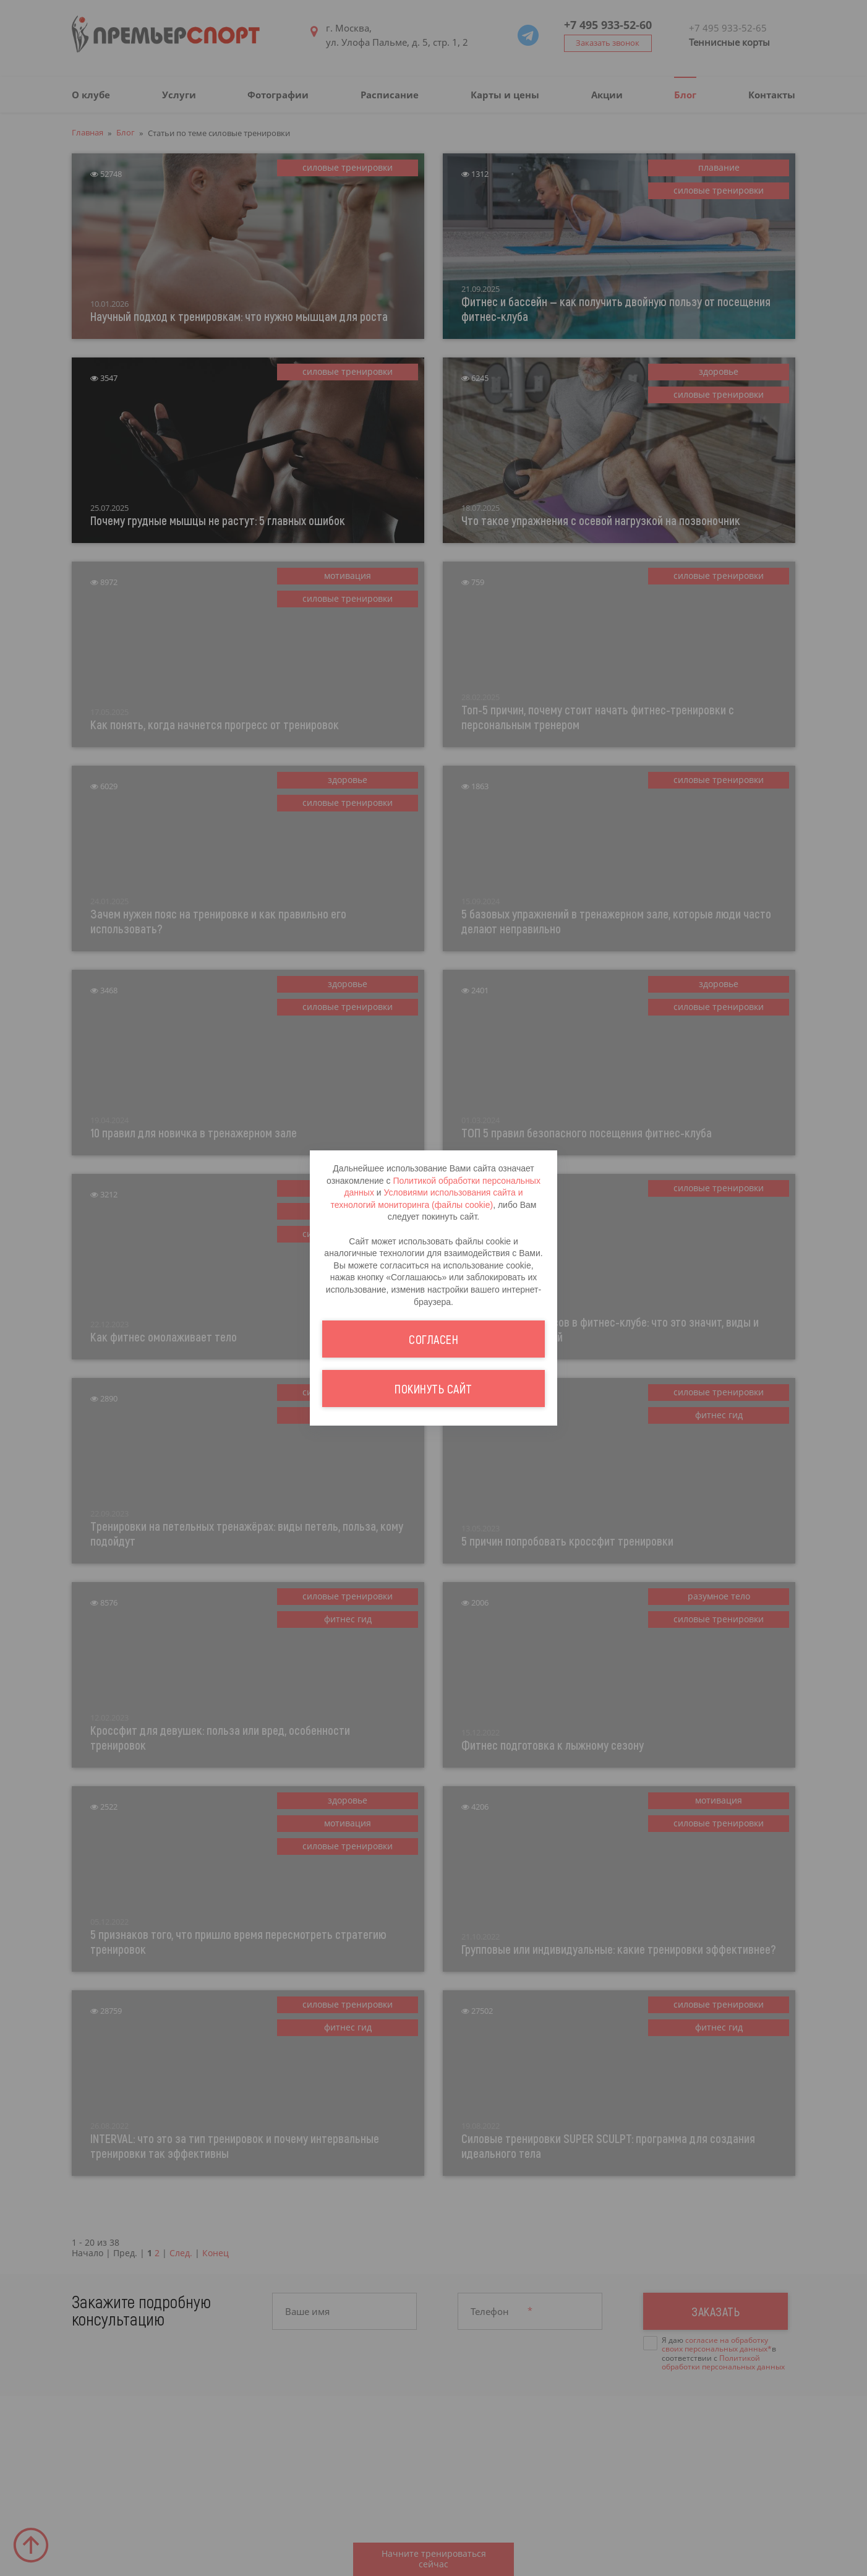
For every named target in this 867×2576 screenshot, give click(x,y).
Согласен (433, 1339)
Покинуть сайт (433, 1388)
